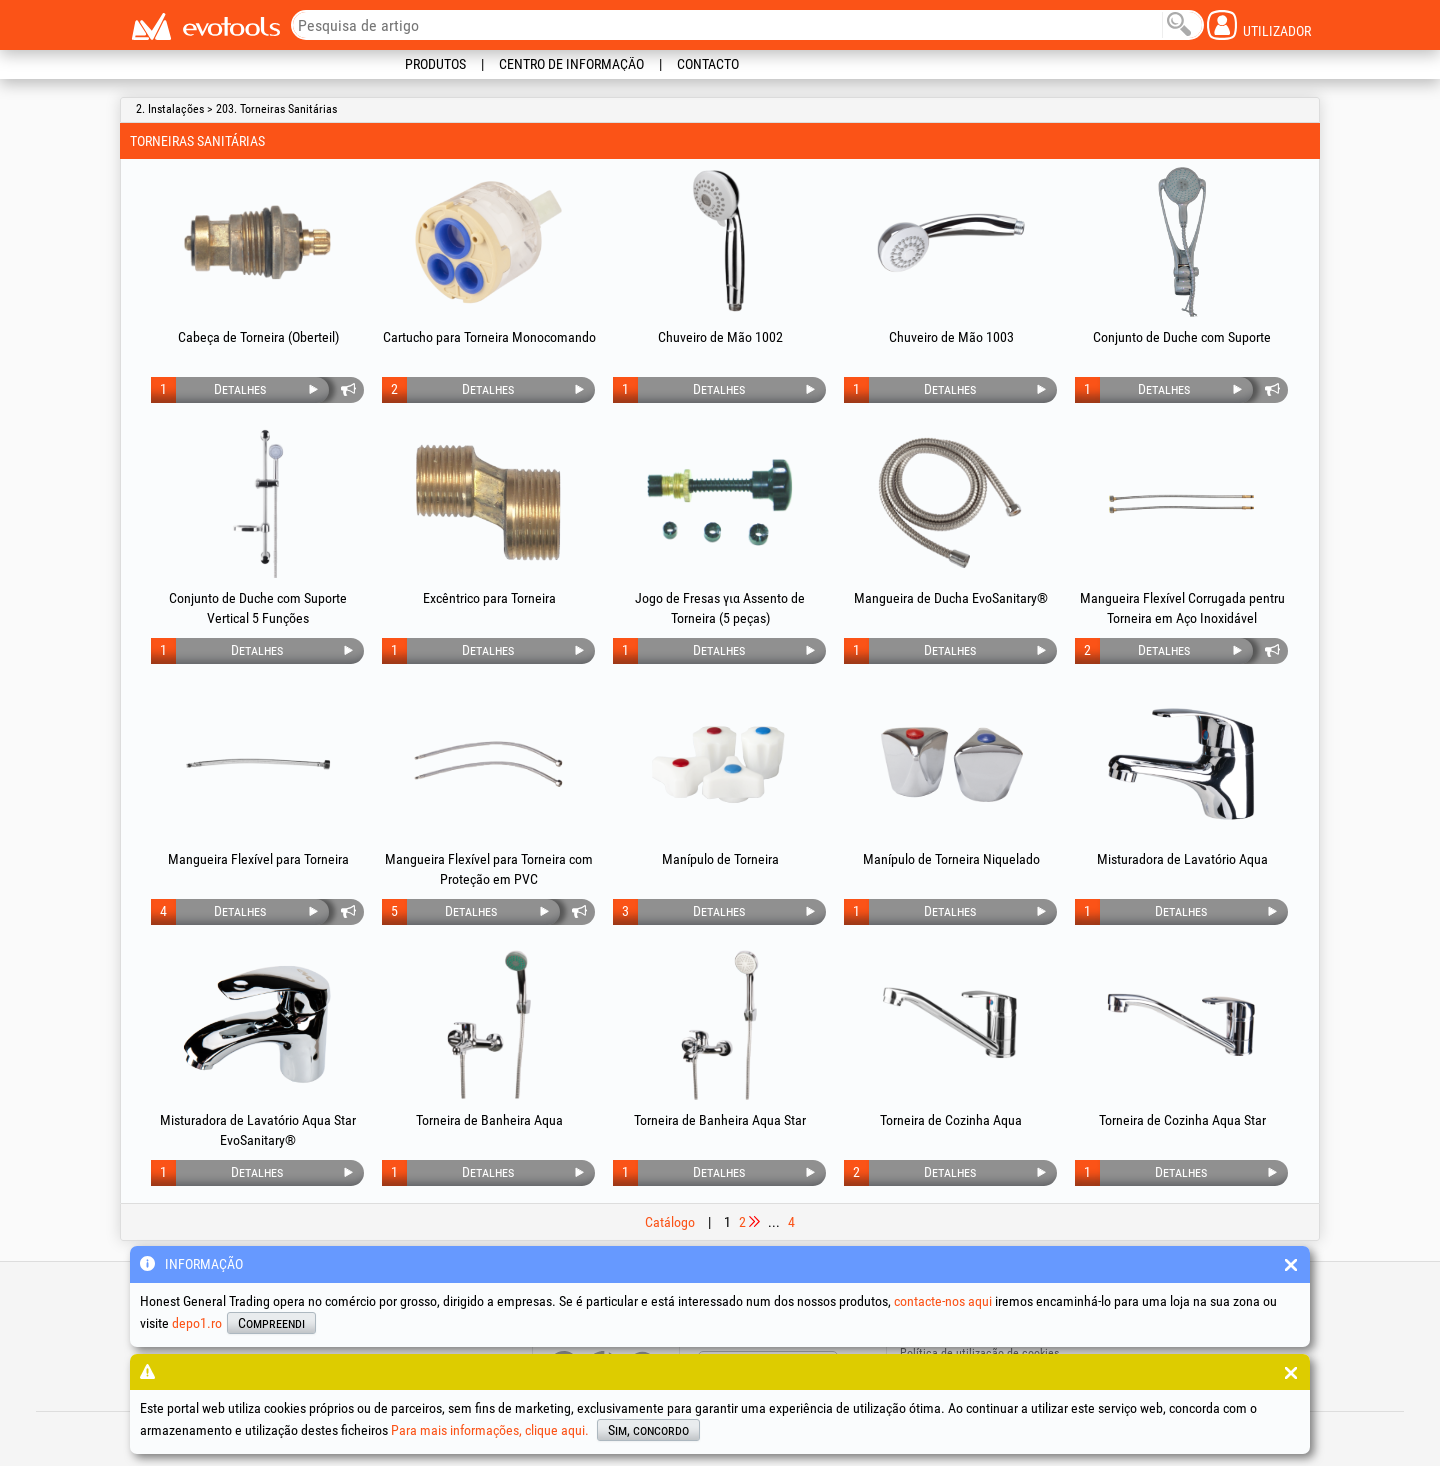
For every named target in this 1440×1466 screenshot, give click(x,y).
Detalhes (240, 389)
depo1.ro (197, 1323)
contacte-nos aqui (943, 1301)
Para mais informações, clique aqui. (490, 1430)
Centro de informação (571, 64)
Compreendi (271, 1323)
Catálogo (670, 1222)
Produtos (435, 64)
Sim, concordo (648, 1430)
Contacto (708, 64)
